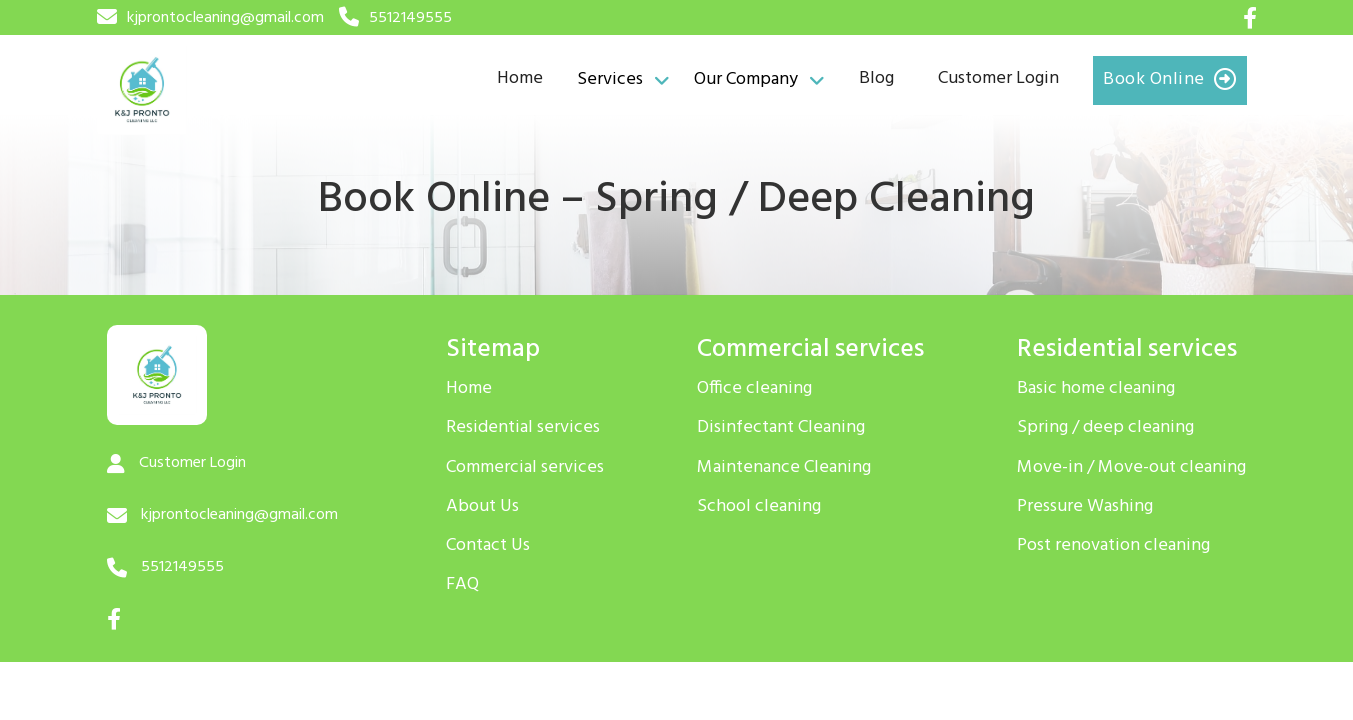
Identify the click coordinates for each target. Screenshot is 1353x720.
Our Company (746, 80)
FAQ (462, 585)
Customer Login (998, 78)
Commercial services (525, 468)
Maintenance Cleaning (784, 468)
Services (610, 80)
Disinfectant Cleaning (781, 428)
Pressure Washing (1085, 507)
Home (520, 78)
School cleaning (759, 507)
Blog (876, 78)
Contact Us (488, 546)
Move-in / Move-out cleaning (1131, 468)
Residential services (523, 428)
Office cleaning (754, 389)
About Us (482, 507)
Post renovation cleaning (1113, 546)
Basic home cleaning (1096, 389)
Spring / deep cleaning (1105, 428)
